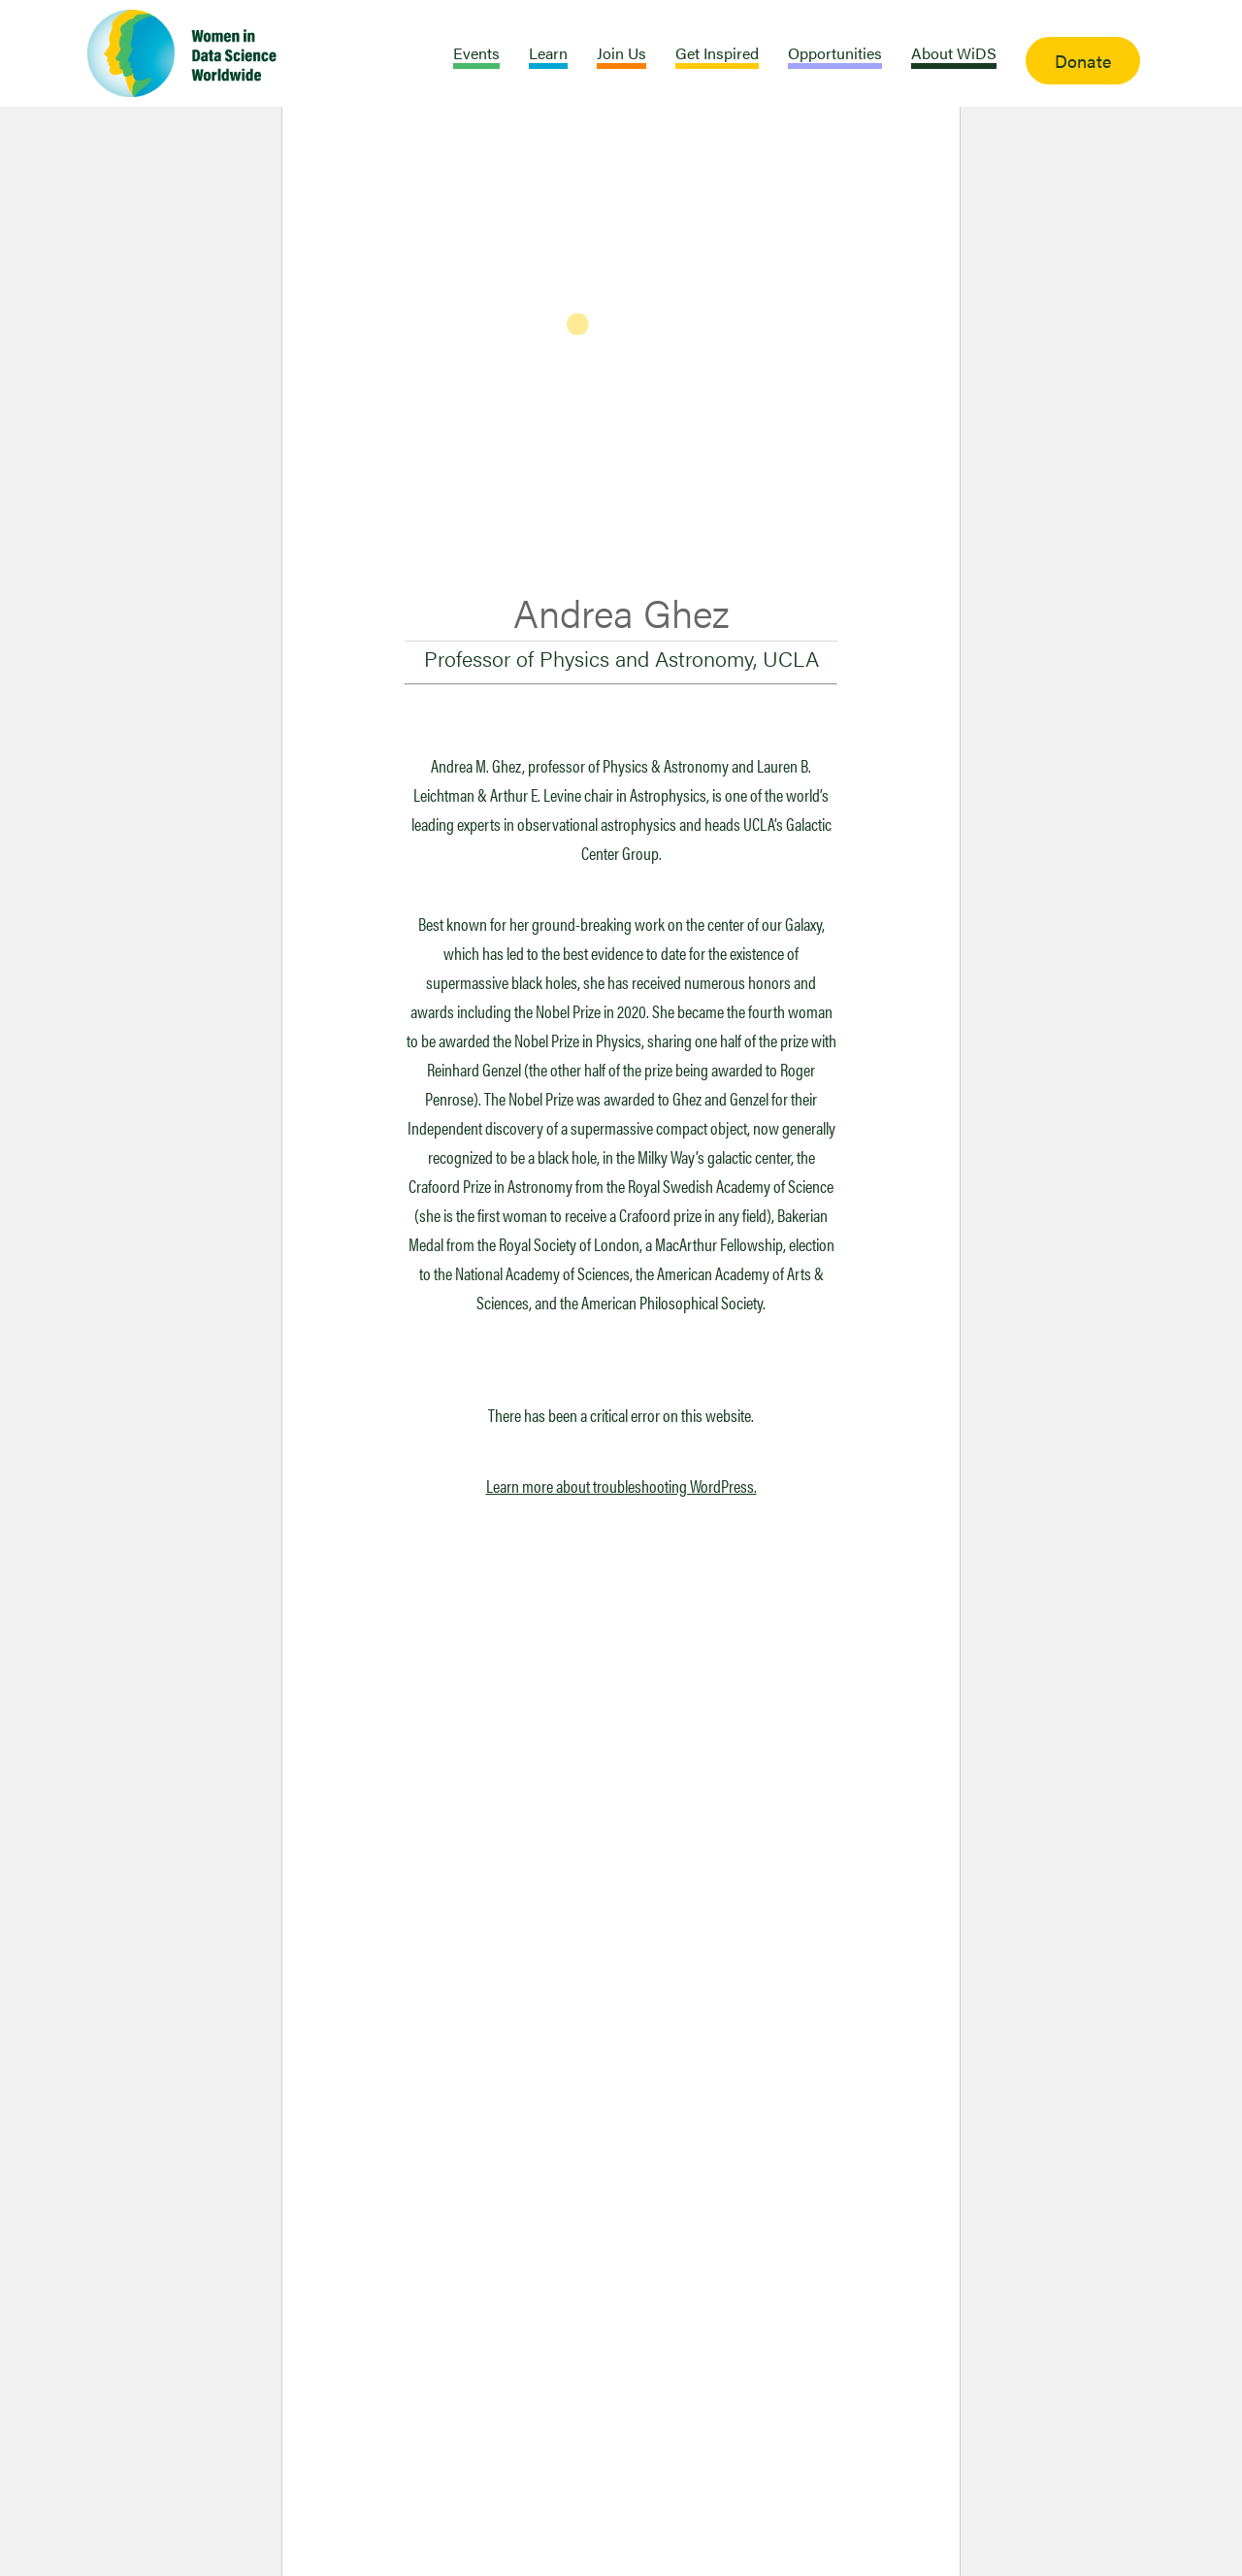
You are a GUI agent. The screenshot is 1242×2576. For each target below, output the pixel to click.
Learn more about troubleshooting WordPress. (621, 1485)
